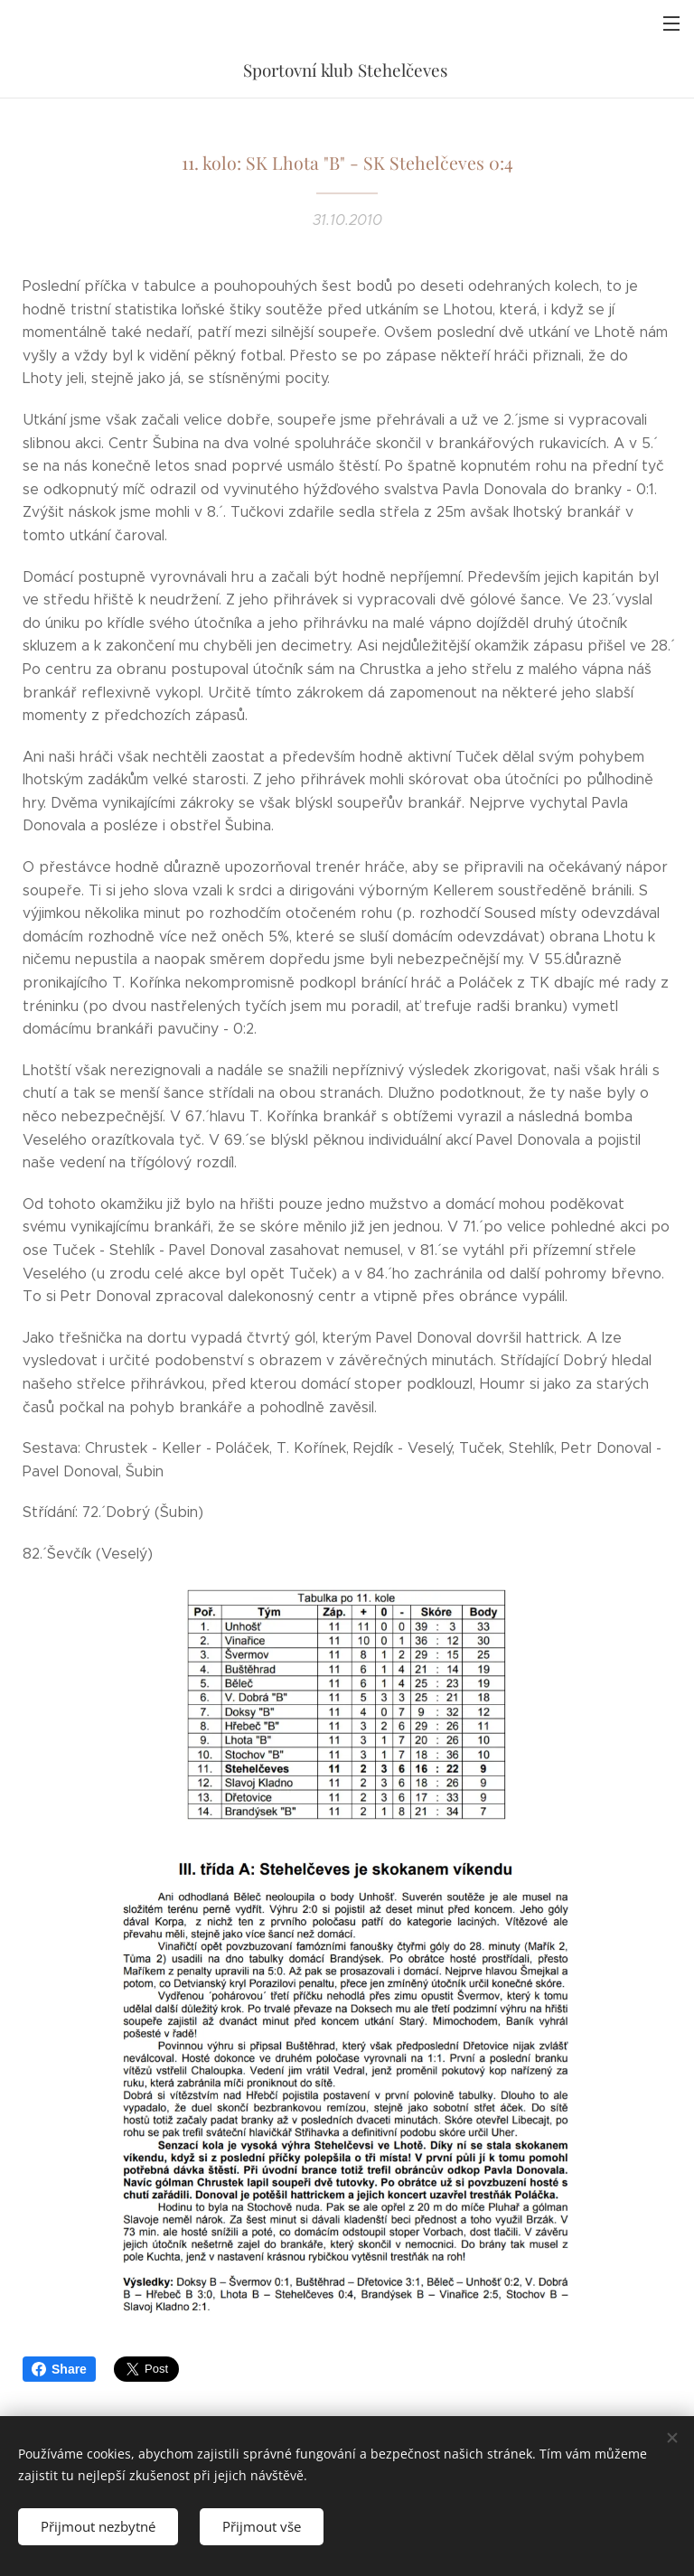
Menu (671, 23)
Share (59, 2369)
